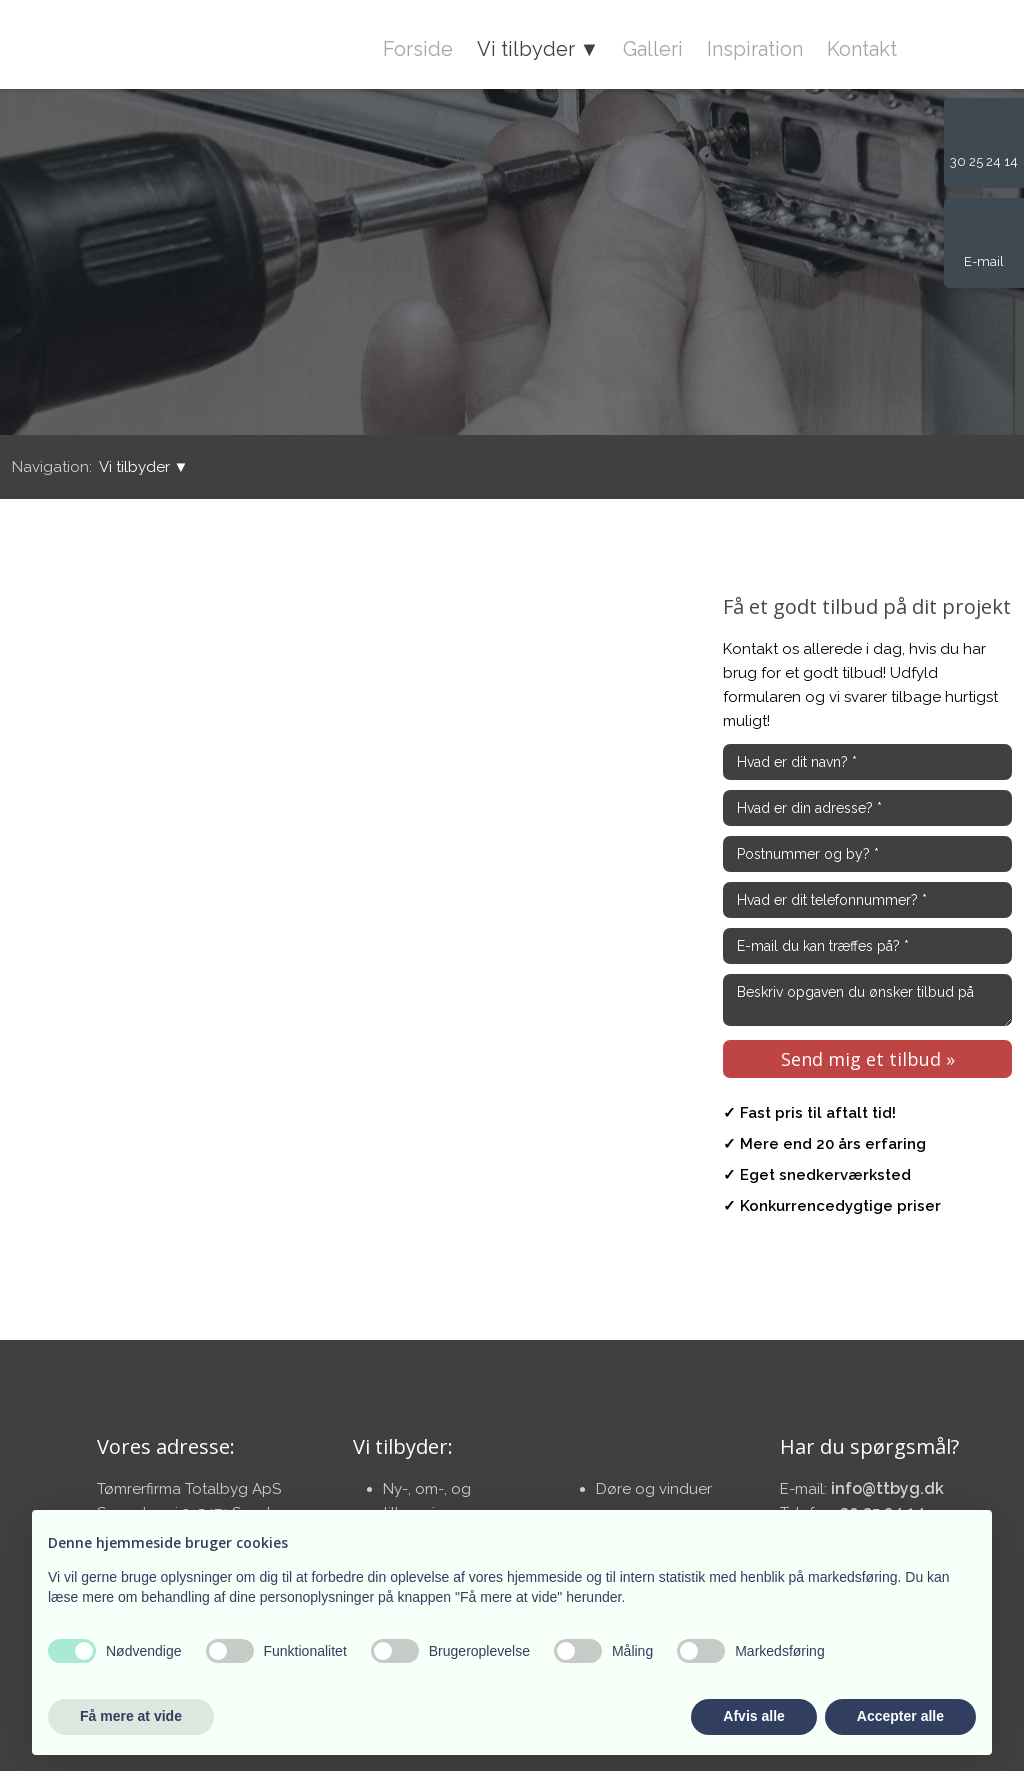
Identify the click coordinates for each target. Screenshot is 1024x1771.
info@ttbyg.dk (887, 1488)
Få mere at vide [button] (131, 1716)
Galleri (653, 49)
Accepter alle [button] (900, 1716)
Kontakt (862, 49)
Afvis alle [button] (753, 1716)
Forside (418, 49)
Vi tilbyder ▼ (538, 49)
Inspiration (755, 49)
